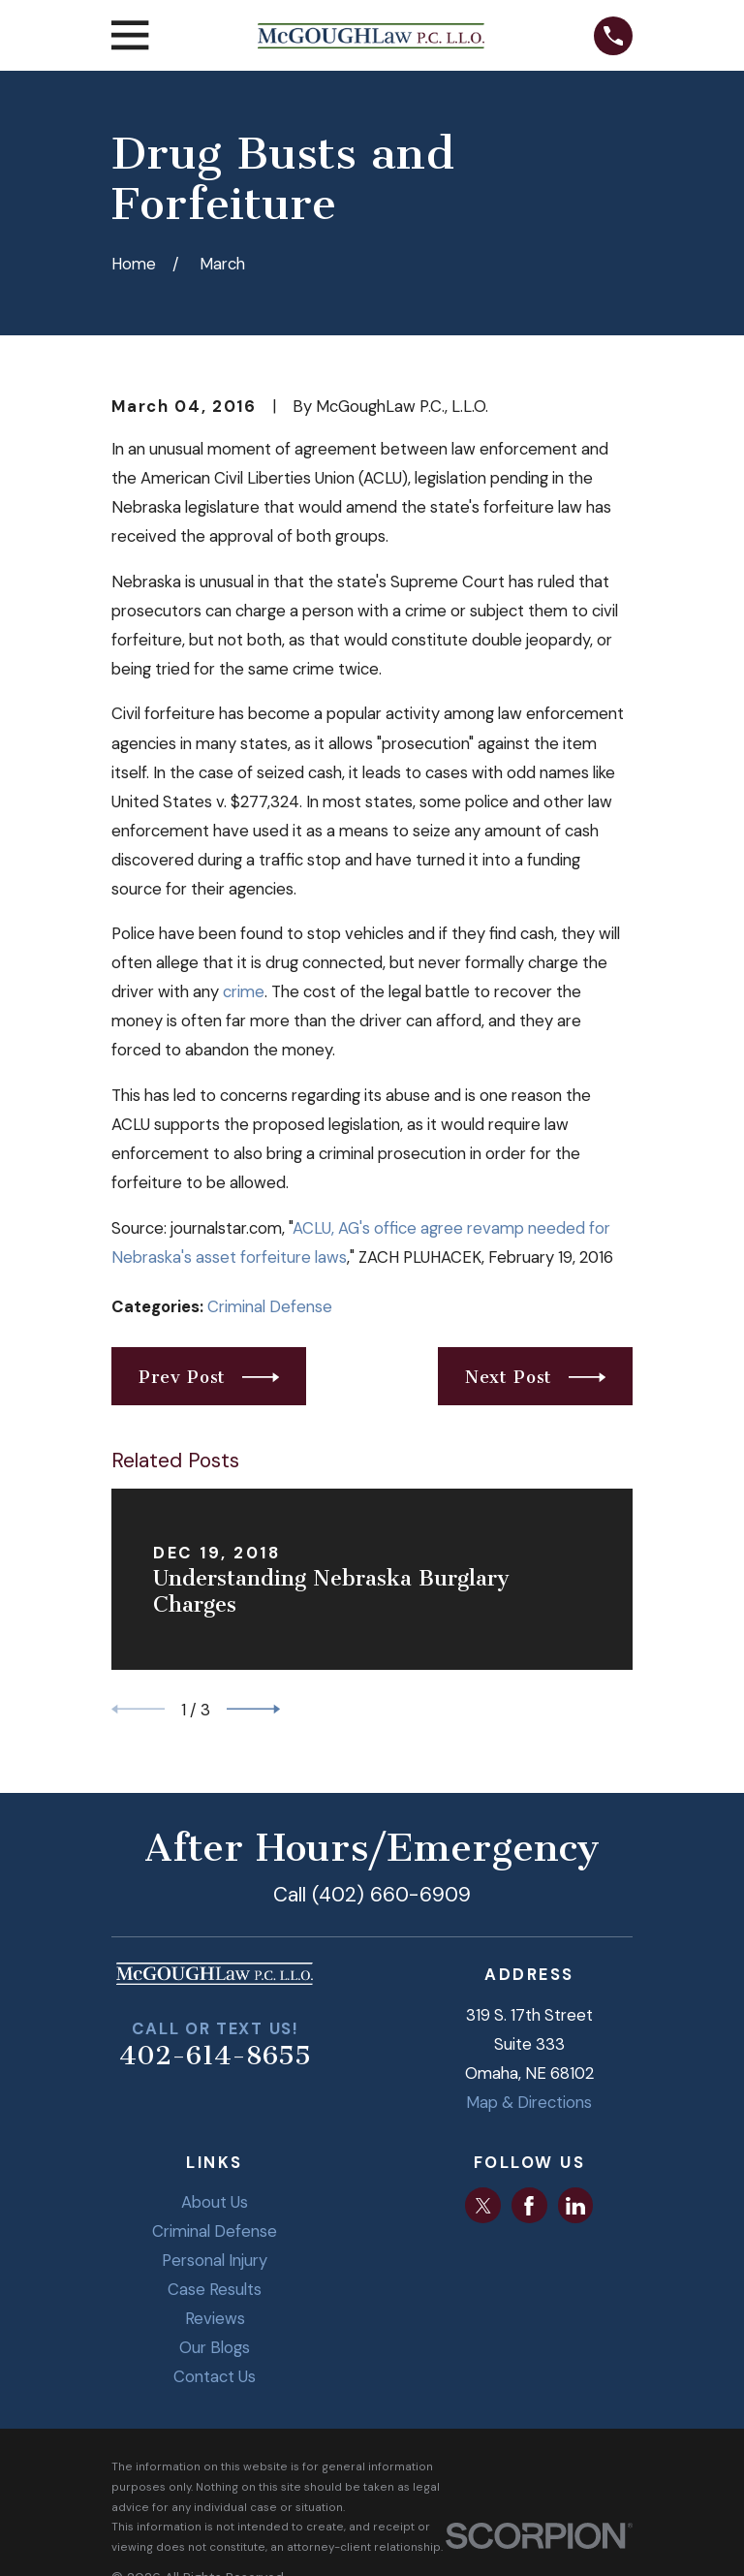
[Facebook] (529, 2205)
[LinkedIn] (575, 2205)
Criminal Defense (269, 1306)
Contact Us (214, 2376)
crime (243, 991)
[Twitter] (483, 2205)
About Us (214, 2202)
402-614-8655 (215, 2055)
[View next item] (253, 1709)
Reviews (215, 2318)
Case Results (215, 2289)
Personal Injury (214, 2260)
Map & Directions (529, 2102)
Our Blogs (214, 2347)
